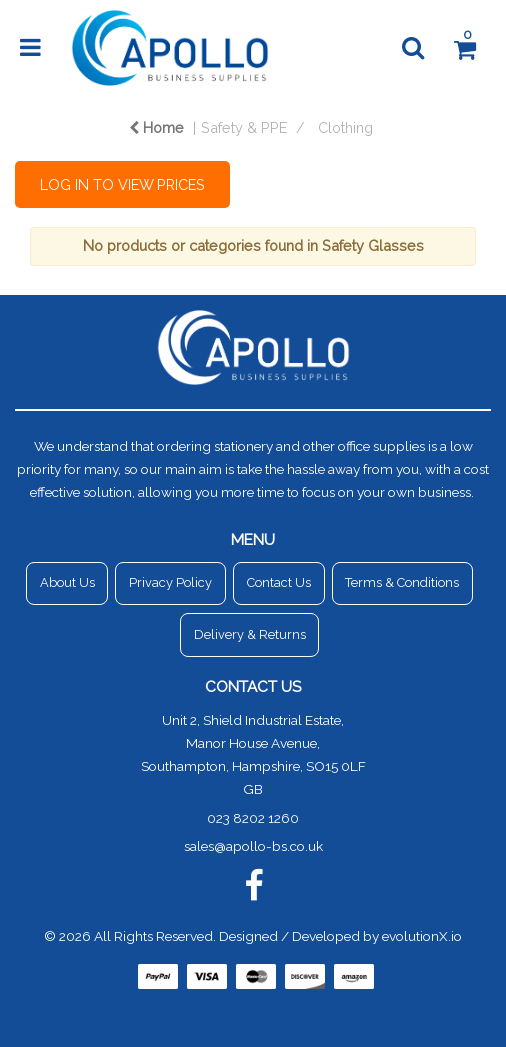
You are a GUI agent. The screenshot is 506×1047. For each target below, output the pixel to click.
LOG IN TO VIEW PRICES (122, 184)
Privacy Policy (170, 582)
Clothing (345, 127)
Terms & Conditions (402, 582)
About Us (67, 582)
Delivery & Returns (250, 634)
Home (156, 127)
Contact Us (279, 582)
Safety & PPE (244, 127)
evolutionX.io (422, 936)
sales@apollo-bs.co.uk (253, 846)
